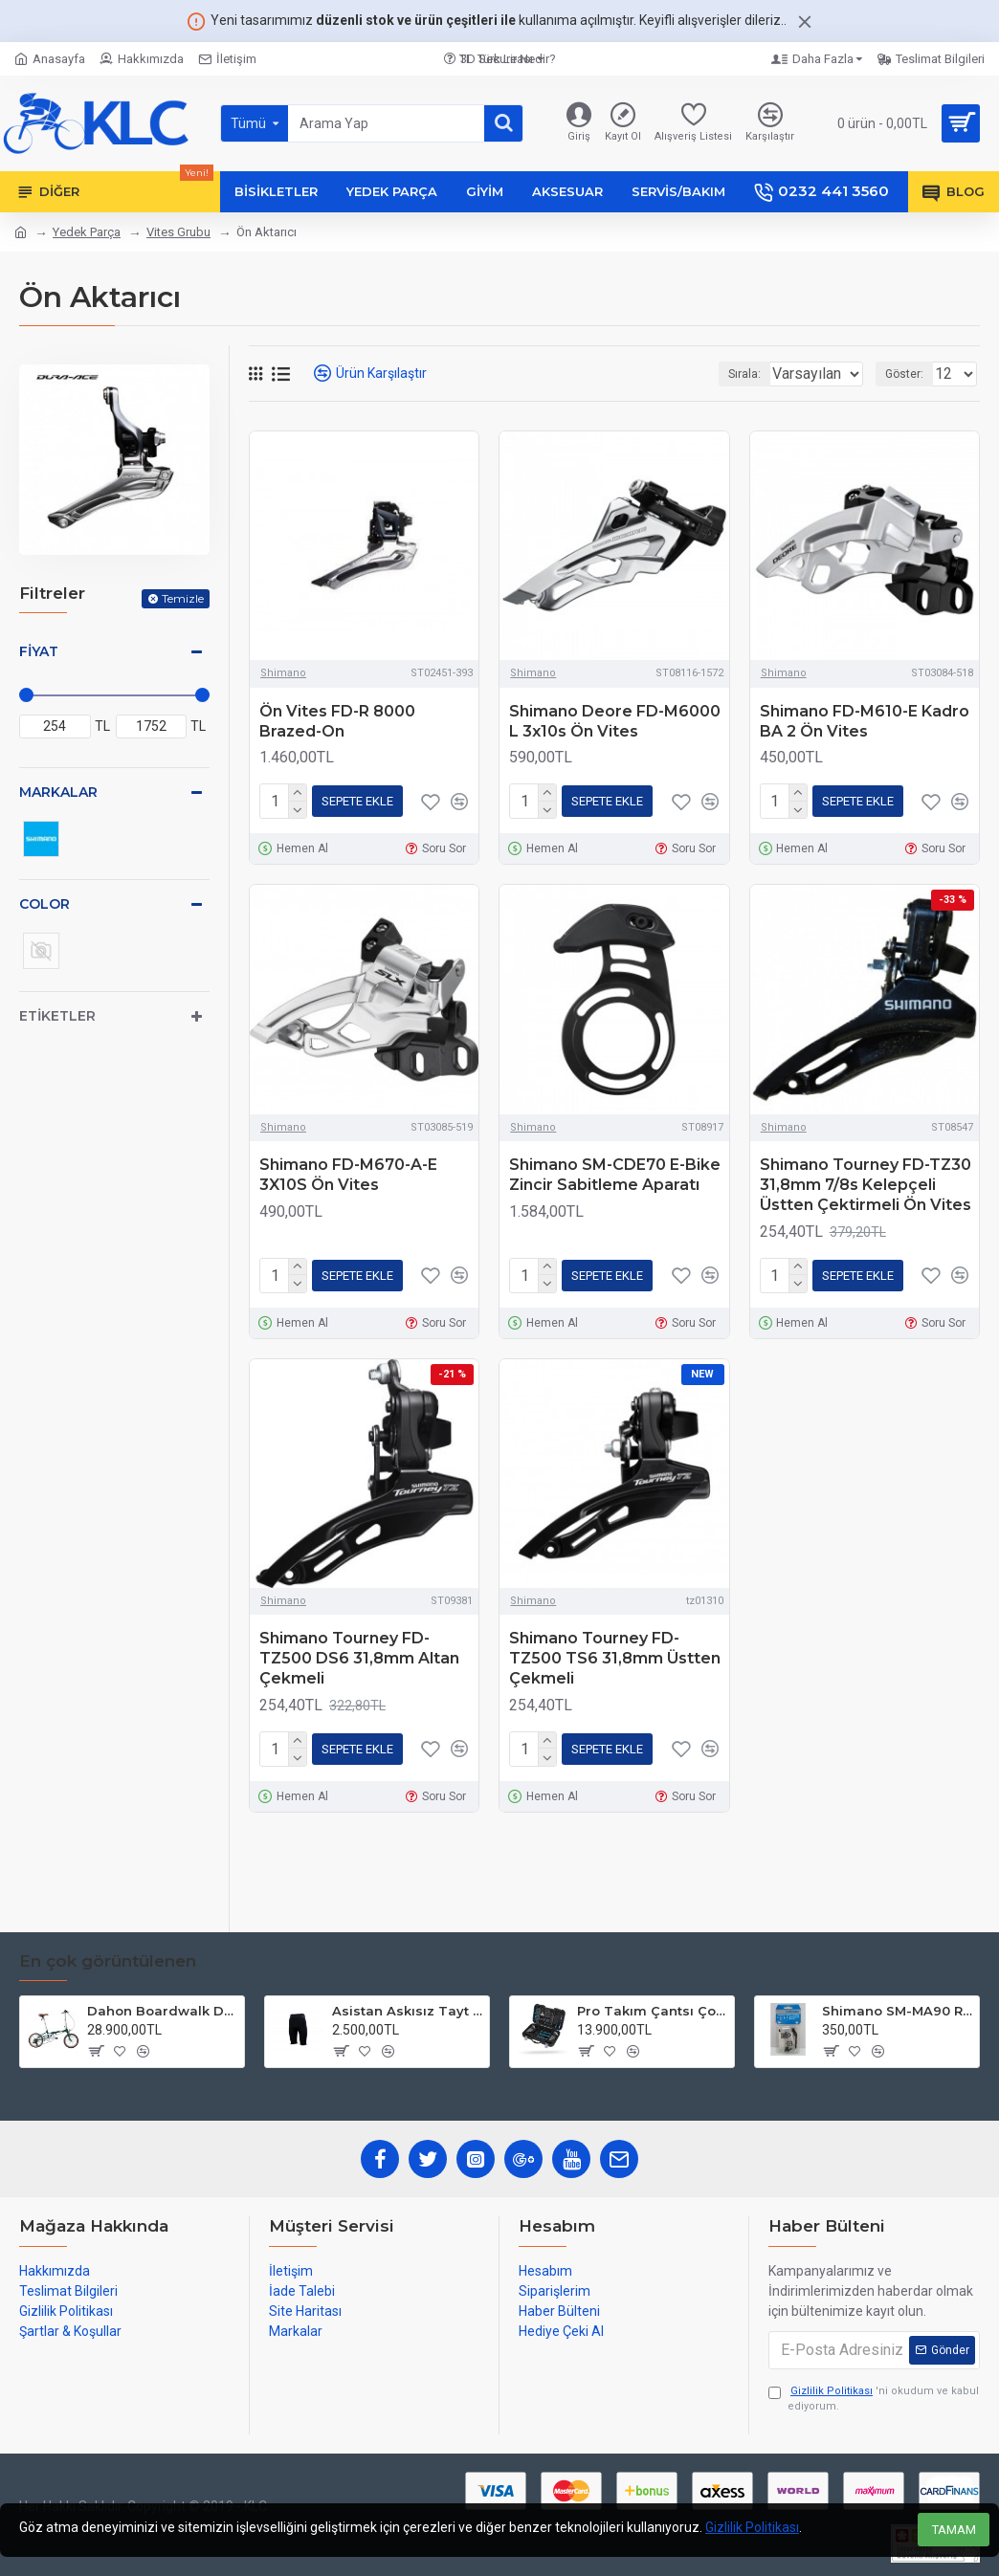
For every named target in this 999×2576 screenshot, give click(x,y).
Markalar (58, 792)
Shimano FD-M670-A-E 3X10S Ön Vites (348, 1171)
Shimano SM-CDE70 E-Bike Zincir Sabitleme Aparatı (615, 1171)
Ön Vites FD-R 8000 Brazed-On (337, 721)
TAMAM (954, 2529)
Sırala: (719, 374)
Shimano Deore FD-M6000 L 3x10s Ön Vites (615, 721)
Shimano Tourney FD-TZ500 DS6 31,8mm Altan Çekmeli (359, 1650)
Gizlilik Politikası (752, 2527)
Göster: (910, 374)
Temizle (183, 598)
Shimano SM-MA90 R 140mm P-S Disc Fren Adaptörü (897, 2010)
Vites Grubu (178, 232)
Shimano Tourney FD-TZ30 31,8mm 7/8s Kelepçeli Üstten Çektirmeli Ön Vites (865, 1181)
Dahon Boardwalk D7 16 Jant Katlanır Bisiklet (162, 2010)
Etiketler (57, 1015)
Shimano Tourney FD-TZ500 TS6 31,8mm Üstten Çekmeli (615, 1650)
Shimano (283, 673)
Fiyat (38, 651)
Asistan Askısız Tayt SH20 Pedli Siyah (407, 2010)
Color (44, 904)
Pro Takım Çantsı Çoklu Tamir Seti (652, 2010)
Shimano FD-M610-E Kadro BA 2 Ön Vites (864, 721)
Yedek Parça (87, 232)
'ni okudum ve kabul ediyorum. (873, 2398)
